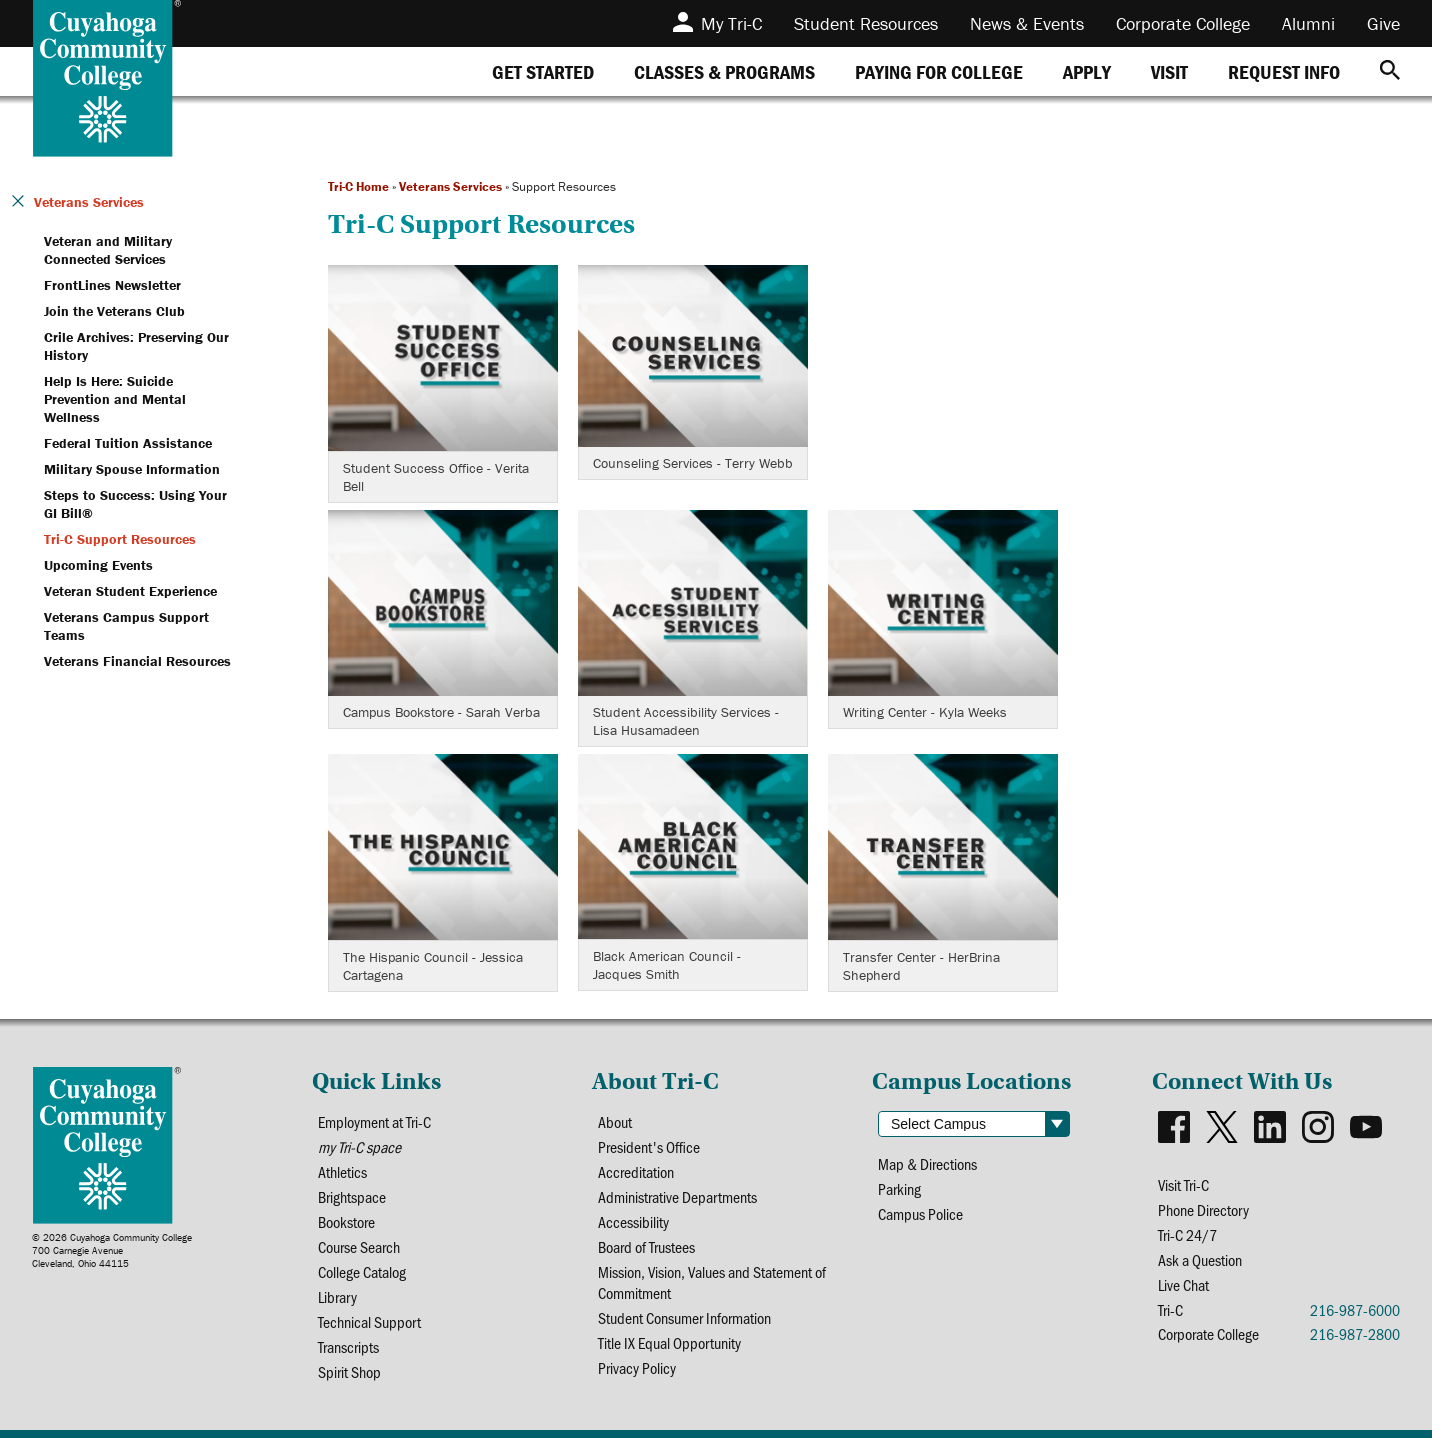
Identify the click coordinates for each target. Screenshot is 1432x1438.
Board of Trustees (646, 1246)
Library (337, 1296)
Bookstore (346, 1221)
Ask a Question (1200, 1259)
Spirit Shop (349, 1371)
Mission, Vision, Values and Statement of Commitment (712, 1282)
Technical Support (369, 1321)
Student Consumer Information (684, 1317)
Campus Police (920, 1213)
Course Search (359, 1246)
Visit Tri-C (1183, 1184)
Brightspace (352, 1196)
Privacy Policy (637, 1367)
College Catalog (362, 1271)
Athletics (342, 1171)
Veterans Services (450, 186)
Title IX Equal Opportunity (669, 1342)
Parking (899, 1188)
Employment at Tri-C (374, 1121)
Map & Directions (927, 1163)
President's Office (649, 1146)
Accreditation (636, 1171)
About (615, 1121)
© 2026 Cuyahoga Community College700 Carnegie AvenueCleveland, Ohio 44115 (112, 1250)
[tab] (543, 71)
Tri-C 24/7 (1187, 1234)
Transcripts (348, 1346)
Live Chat (1183, 1284)
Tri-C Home (358, 186)
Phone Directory (1203, 1209)
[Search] (1390, 71)
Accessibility (633, 1221)
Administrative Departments (677, 1196)
